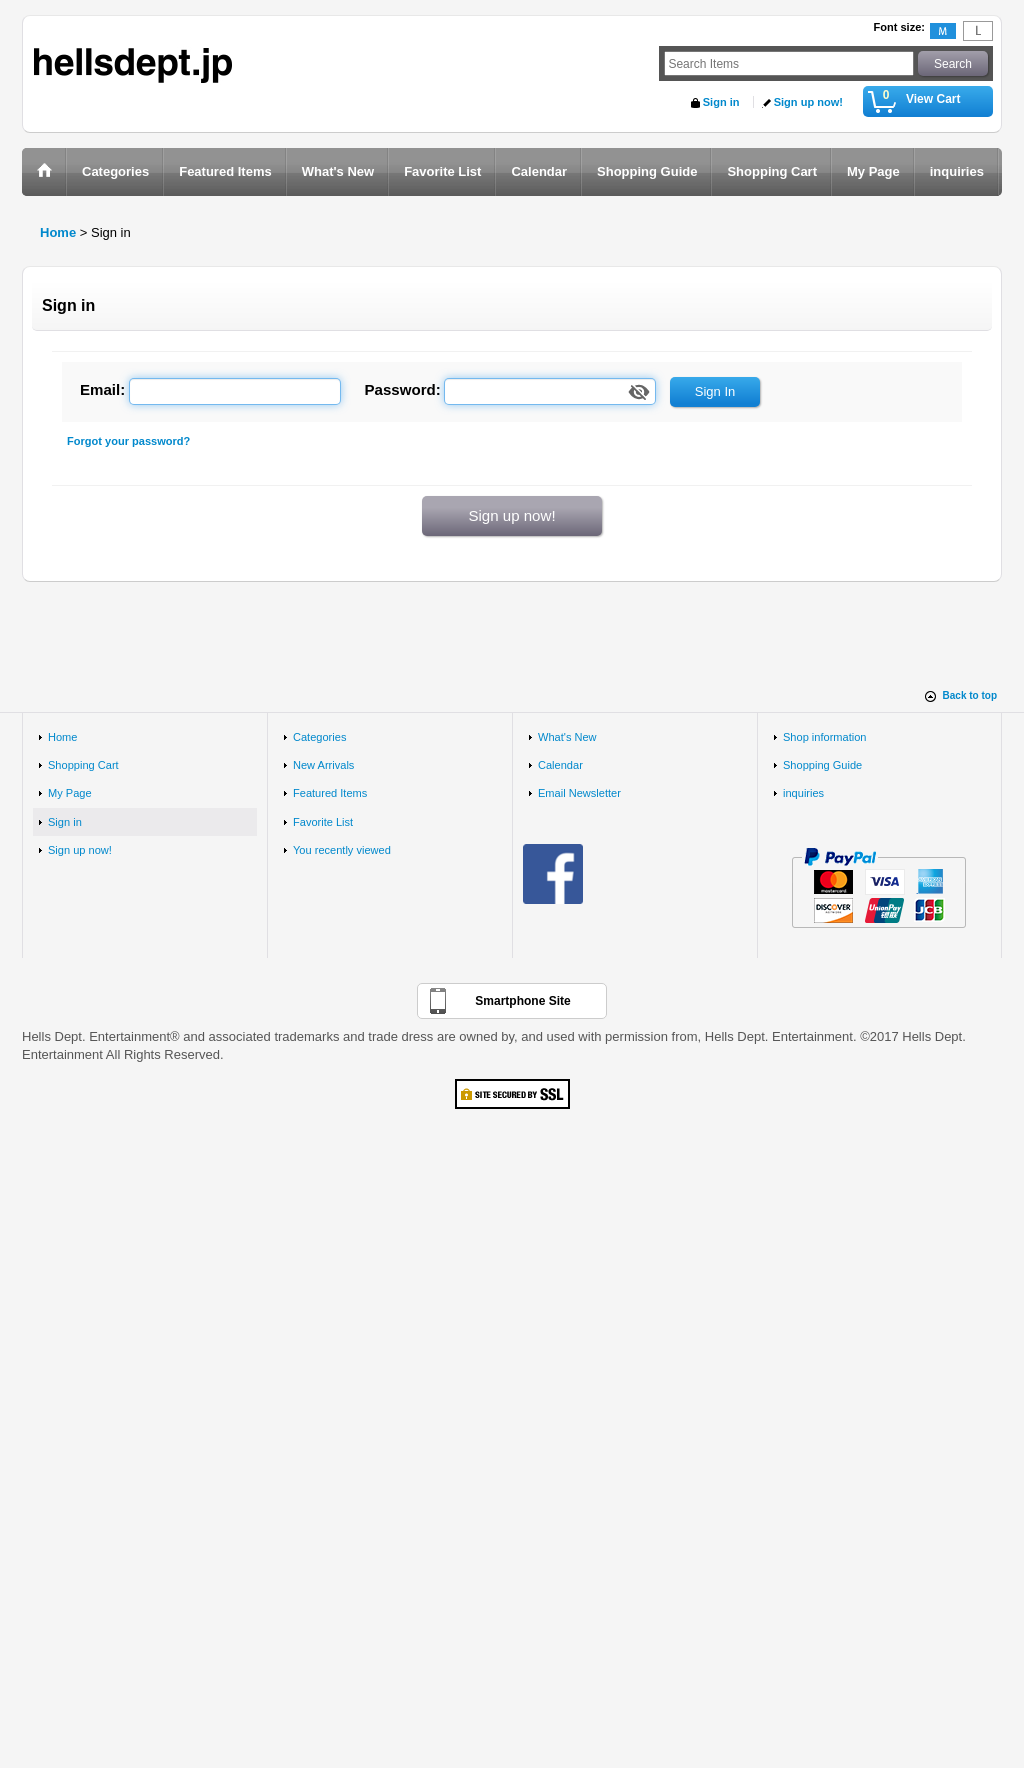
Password (400, 389)
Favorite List (323, 822)
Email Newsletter (579, 793)
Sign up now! (808, 102)
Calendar (560, 765)
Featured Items (330, 793)
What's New (567, 737)
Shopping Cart (83, 765)
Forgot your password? (128, 441)
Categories (319, 737)
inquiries (803, 793)
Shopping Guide (822, 765)
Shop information (825, 737)
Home (62, 737)
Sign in (721, 102)
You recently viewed (342, 850)
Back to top (970, 695)
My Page (70, 793)
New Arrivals (323, 765)
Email (100, 389)
